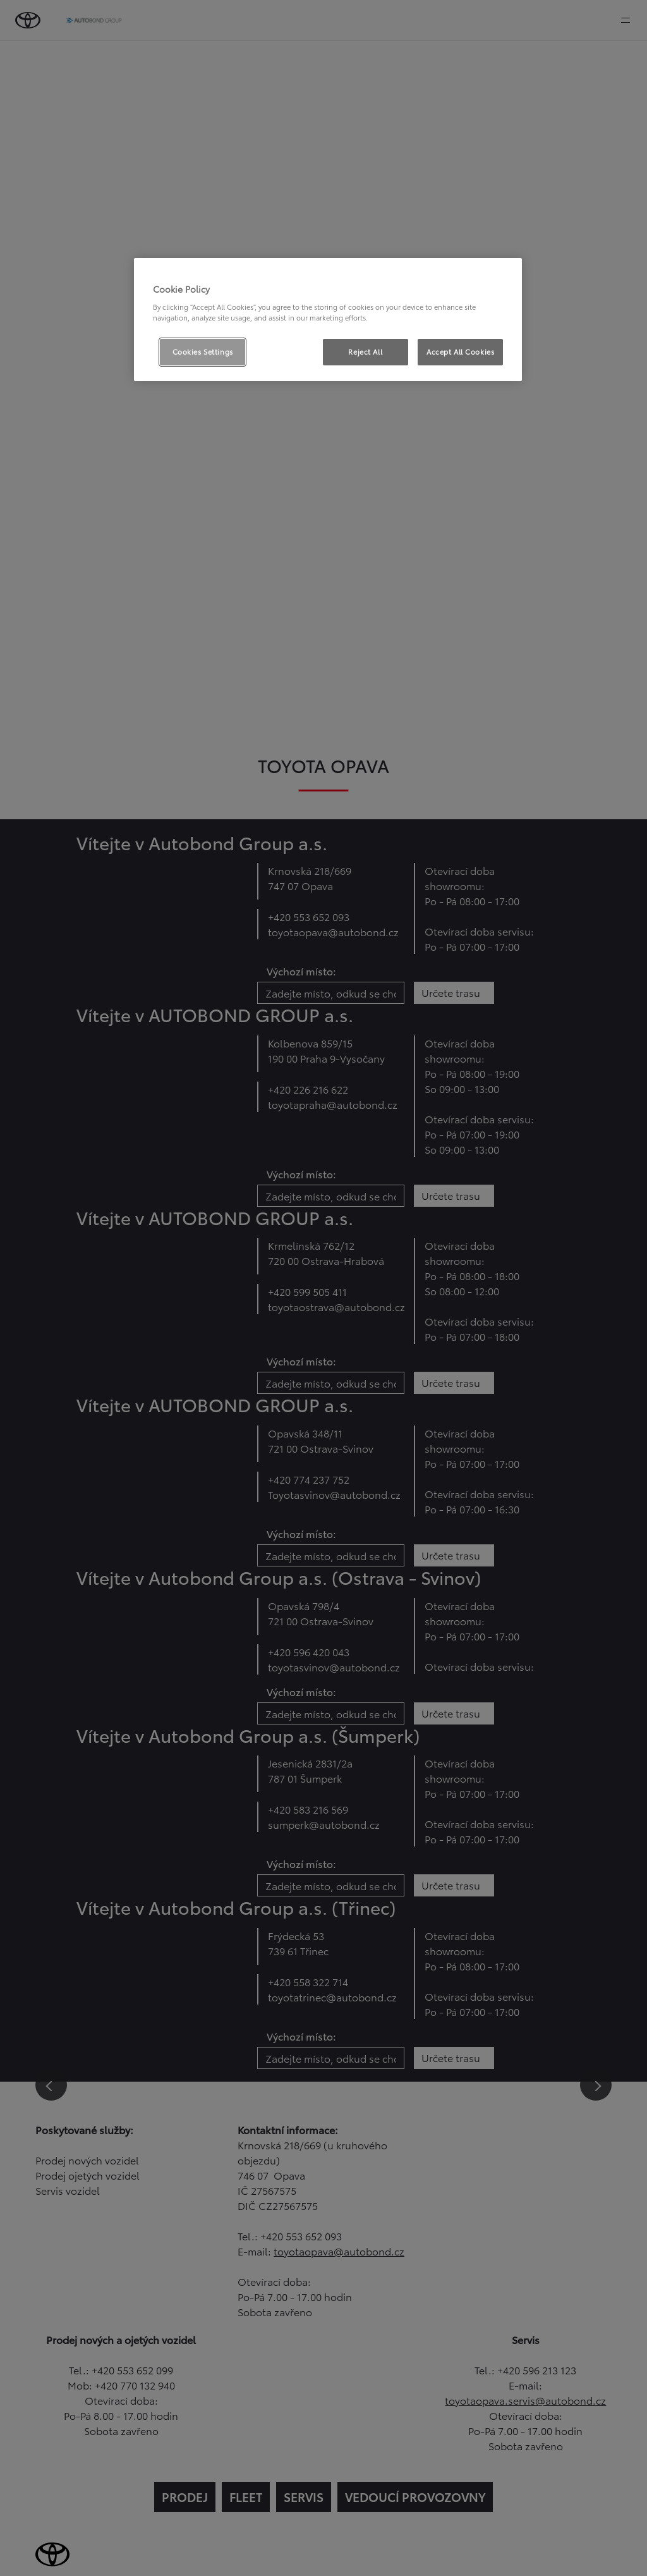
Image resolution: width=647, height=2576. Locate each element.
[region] (328, 320)
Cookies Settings (202, 351)
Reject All (365, 351)
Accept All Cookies (460, 351)
